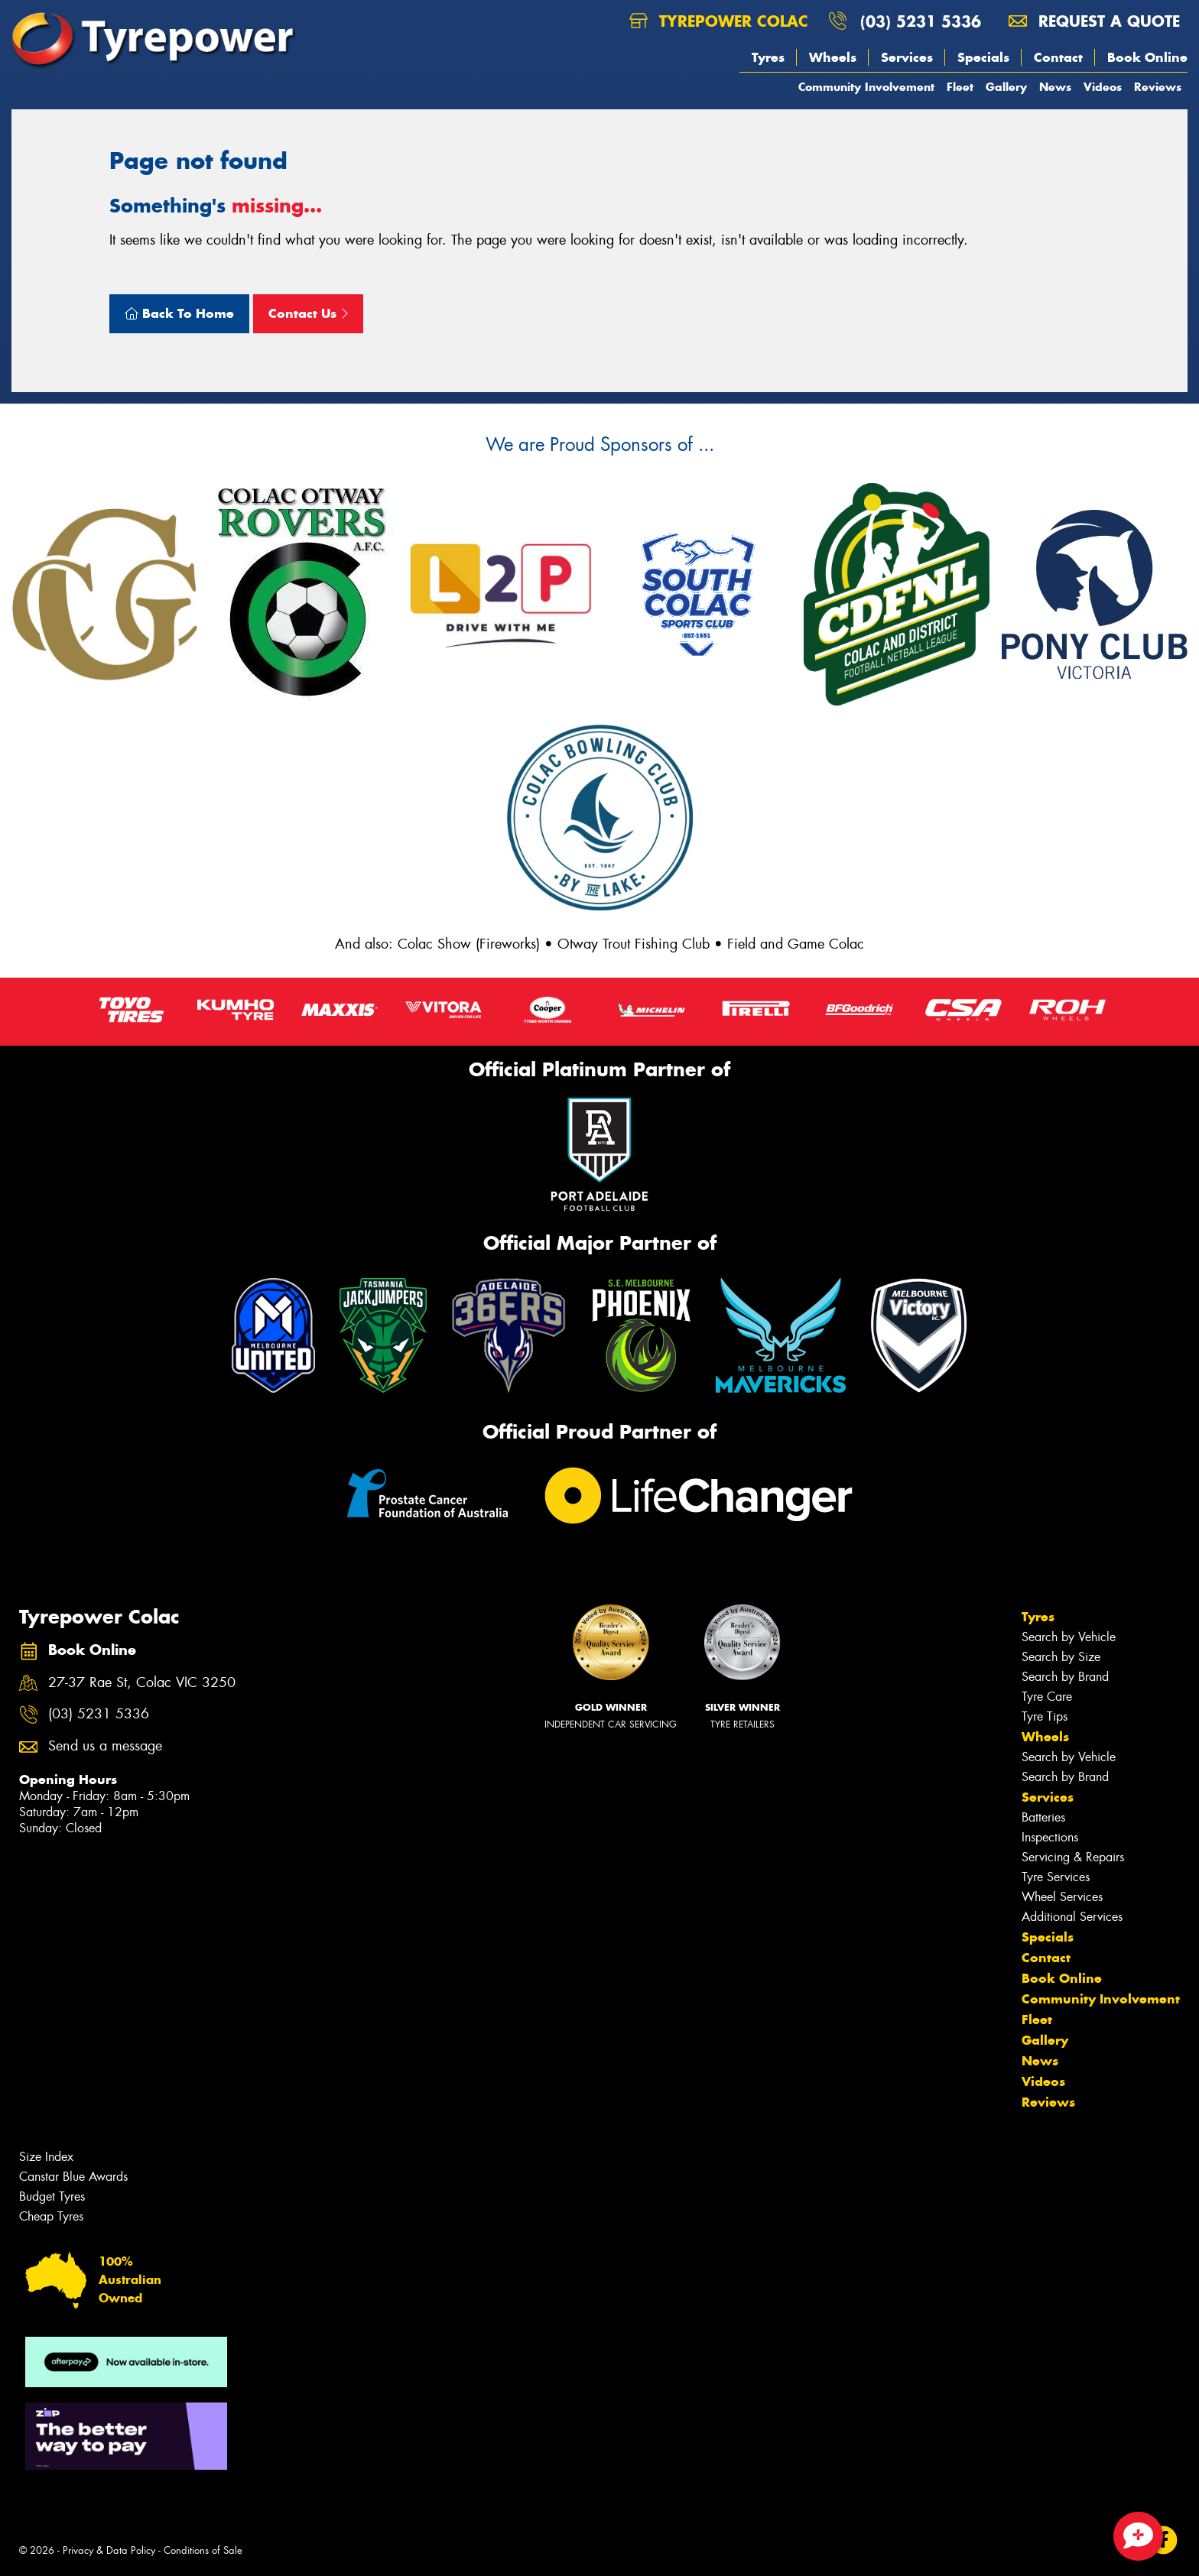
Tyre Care (1047, 1697)
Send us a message (105, 1746)
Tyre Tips (1044, 1716)
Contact (1058, 57)
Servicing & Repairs (1073, 1857)
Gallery (1006, 86)
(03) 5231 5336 (920, 21)
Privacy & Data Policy (109, 2550)
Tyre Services (1056, 1877)
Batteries (1043, 1817)
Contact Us (308, 313)
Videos (1103, 86)
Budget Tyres (52, 2196)
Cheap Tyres (51, 2216)
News (1055, 86)
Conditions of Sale (203, 2550)
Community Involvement (866, 86)
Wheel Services (1062, 1897)
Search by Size (1061, 1657)
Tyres (768, 57)
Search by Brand (1065, 1677)
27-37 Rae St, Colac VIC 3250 (142, 1683)
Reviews (1157, 86)
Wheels (832, 57)
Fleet (960, 86)
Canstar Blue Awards (73, 2177)
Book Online (1147, 57)
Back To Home (179, 313)
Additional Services (1072, 1917)
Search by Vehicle (1069, 1637)
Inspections (1050, 1837)
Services (907, 57)
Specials (983, 57)
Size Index (46, 2157)
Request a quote (1094, 21)
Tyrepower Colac (718, 21)
